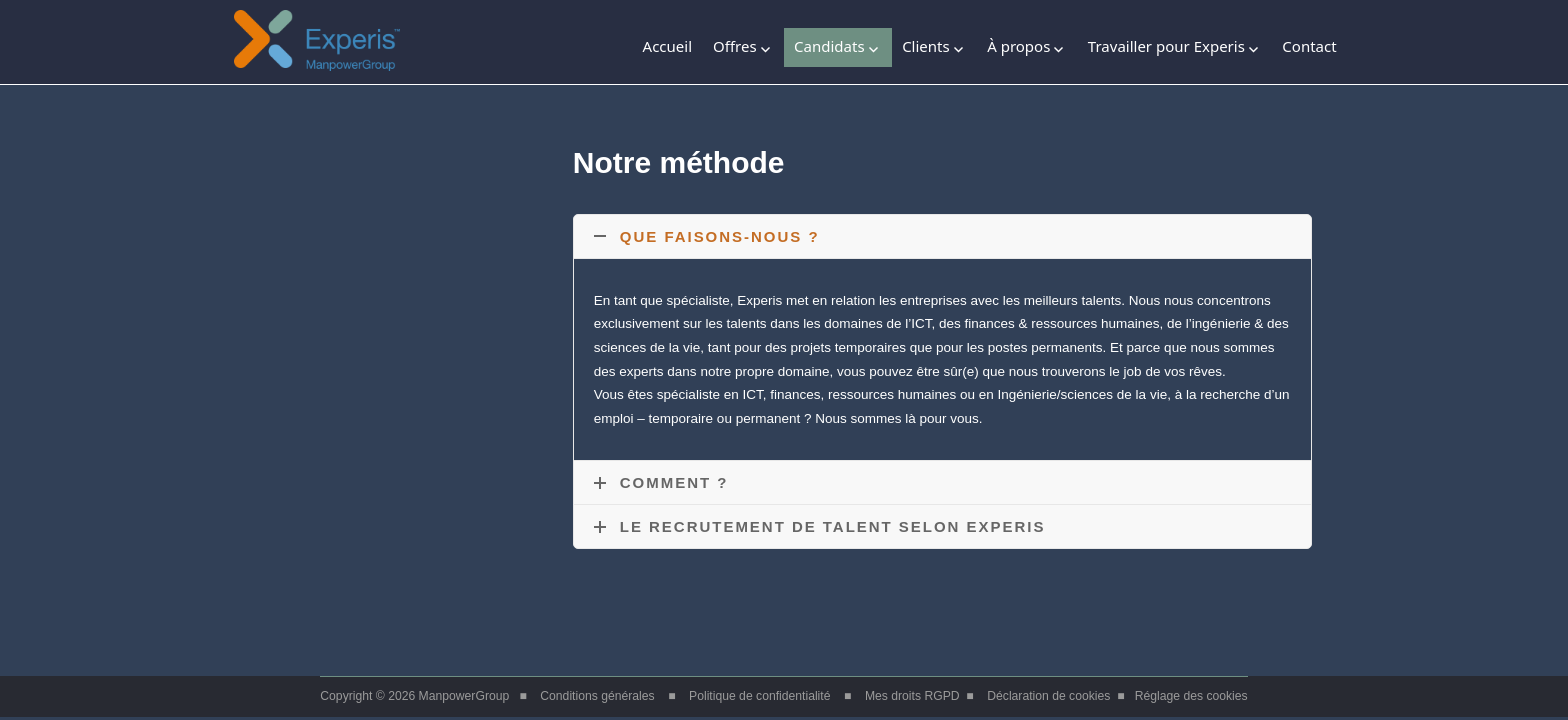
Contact (1309, 46)
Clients (926, 46)
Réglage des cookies (1191, 696)
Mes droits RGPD (912, 696)
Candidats (829, 46)
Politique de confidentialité (759, 696)
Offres (735, 46)
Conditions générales (597, 696)
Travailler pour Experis (1166, 46)
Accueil (667, 46)
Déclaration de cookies (1048, 696)
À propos (1018, 46)
